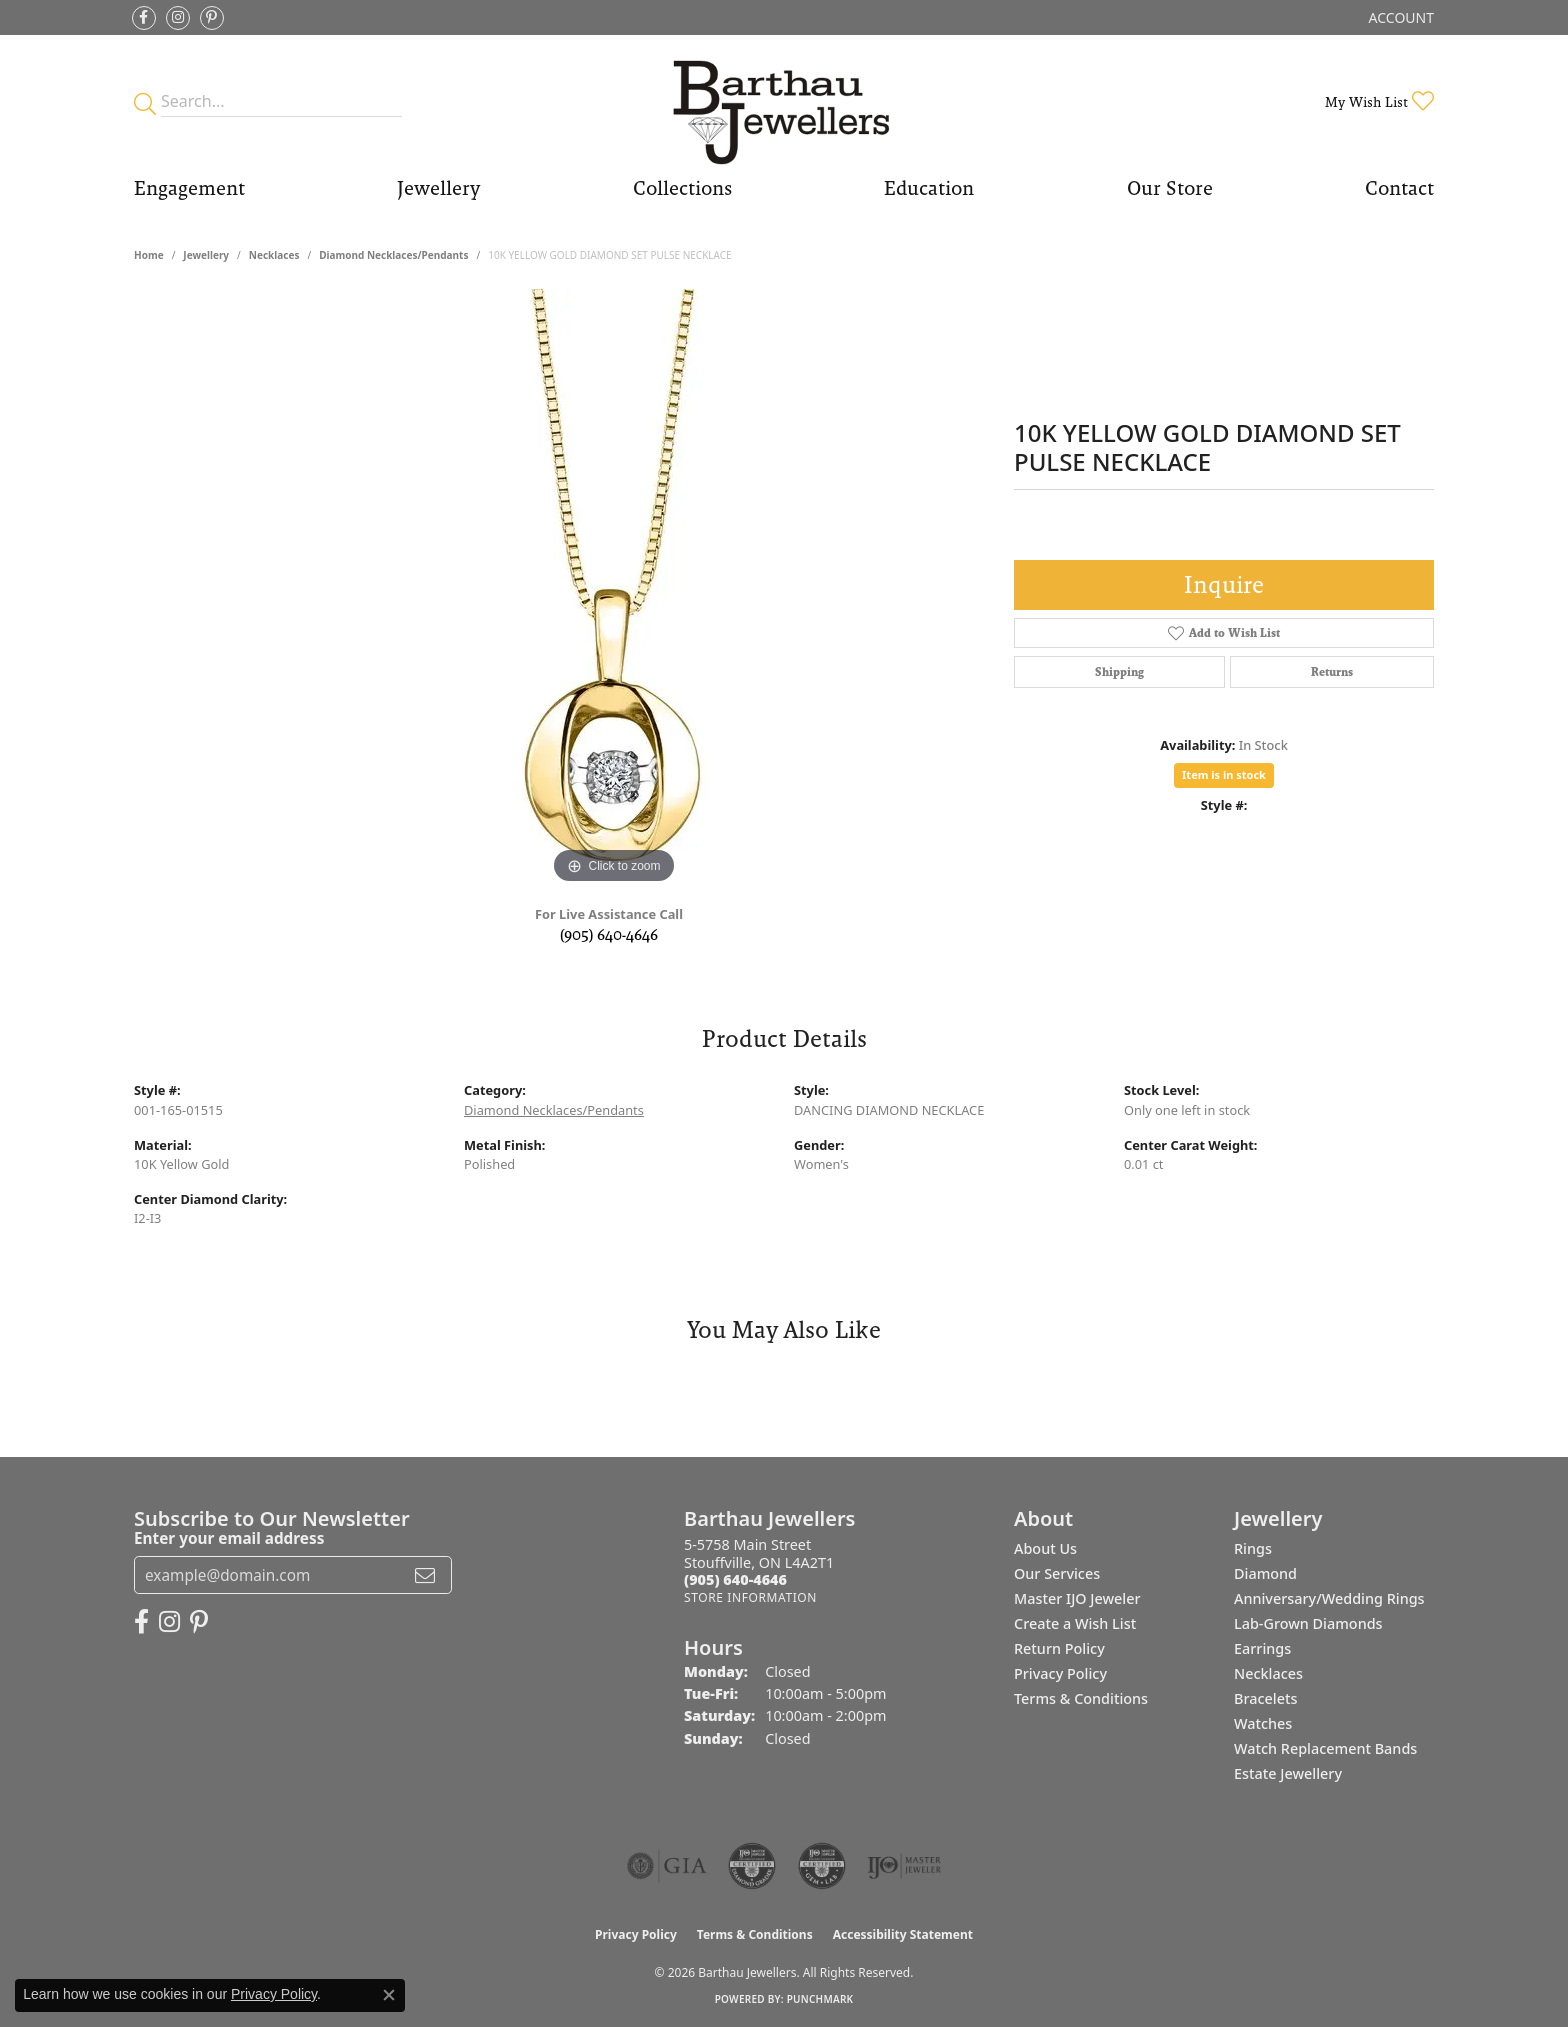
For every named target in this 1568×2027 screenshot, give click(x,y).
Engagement (189, 188)
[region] (614, 589)
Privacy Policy (1060, 1673)
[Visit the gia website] (667, 1866)
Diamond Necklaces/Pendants (393, 255)
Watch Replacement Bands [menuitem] (1325, 1748)
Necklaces (274, 255)
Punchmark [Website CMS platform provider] (820, 1999)
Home (149, 255)
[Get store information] (750, 1597)
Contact (1399, 188)
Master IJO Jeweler (1077, 1598)
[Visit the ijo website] (904, 1866)
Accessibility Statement (903, 1934)
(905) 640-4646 (609, 934)
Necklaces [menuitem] (1268, 1673)
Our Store (1170, 188)
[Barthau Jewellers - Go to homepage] (784, 101)
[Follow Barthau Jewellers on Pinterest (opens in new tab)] (212, 18)
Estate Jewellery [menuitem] (1288, 1773)
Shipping (1119, 672)
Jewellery (438, 188)
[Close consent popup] (389, 1995)
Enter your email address (229, 1538)
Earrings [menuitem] (1262, 1648)
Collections (682, 188)
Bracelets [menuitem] (1265, 1698)
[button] (1399, 17)
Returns (1332, 672)
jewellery (206, 255)
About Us (1045, 1548)
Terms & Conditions (1081, 1698)
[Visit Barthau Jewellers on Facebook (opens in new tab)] (144, 18)
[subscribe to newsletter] (425, 1575)
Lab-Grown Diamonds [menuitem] (1308, 1623)
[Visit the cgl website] (822, 1866)
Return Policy (1059, 1648)
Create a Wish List (1075, 1623)
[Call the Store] (735, 1579)
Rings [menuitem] (1253, 1548)
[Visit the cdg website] (752, 1866)
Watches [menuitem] (1263, 1723)
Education (929, 188)
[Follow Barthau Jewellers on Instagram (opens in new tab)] (178, 18)
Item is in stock (1224, 774)
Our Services (1057, 1573)
